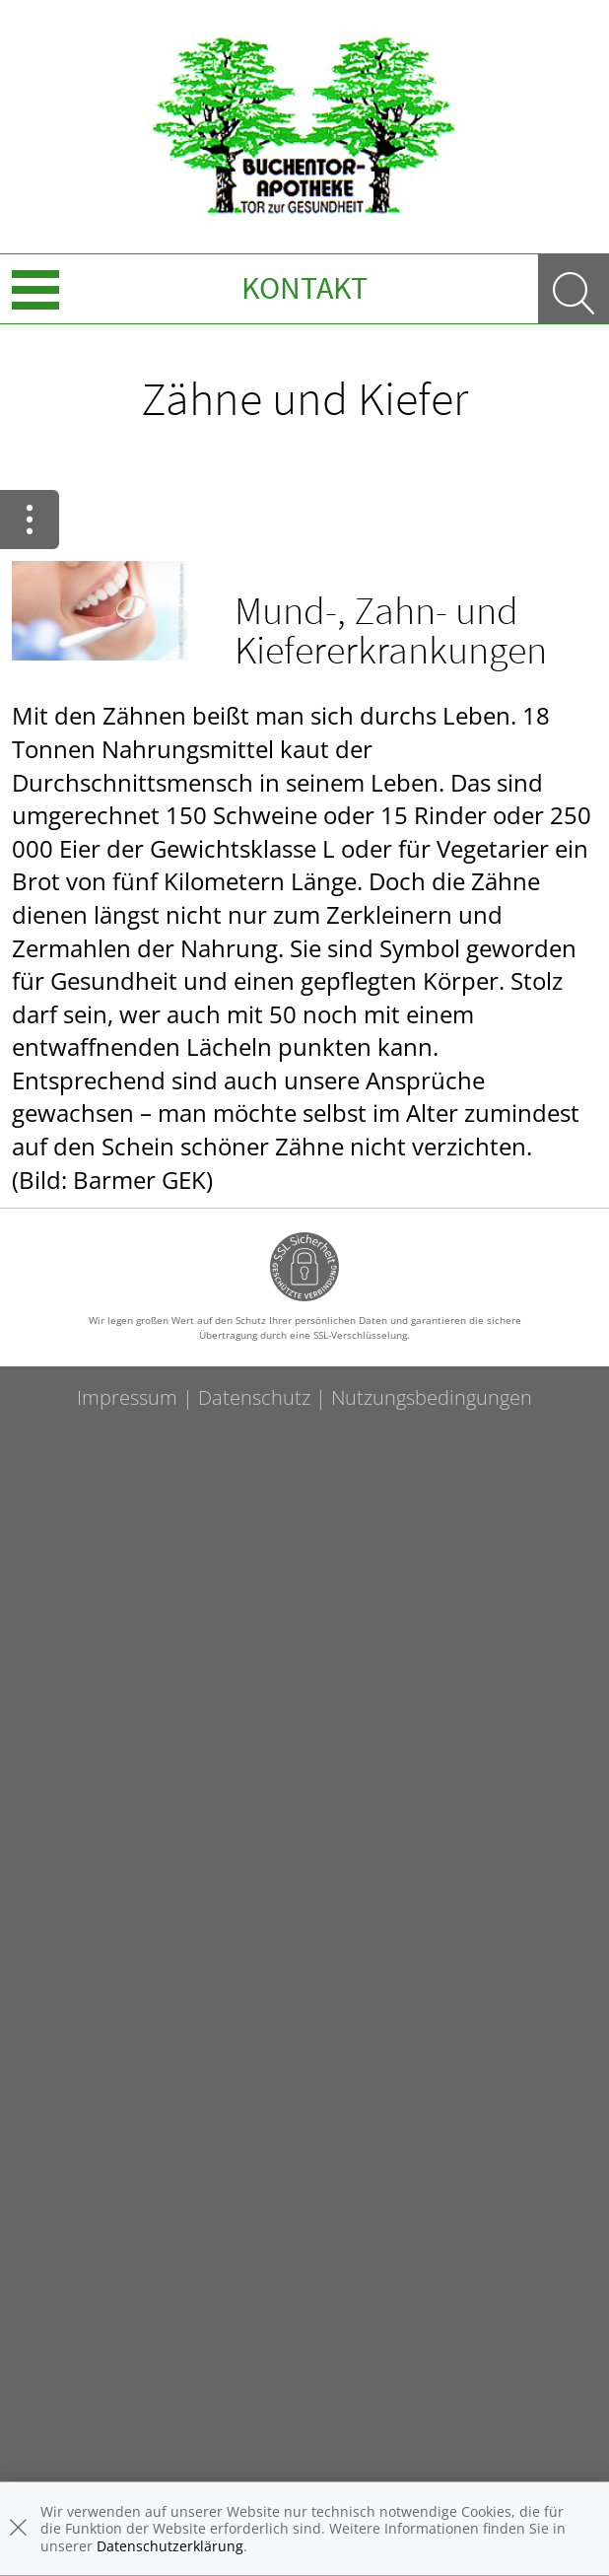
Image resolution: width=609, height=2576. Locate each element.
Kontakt (304, 288)
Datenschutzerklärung (170, 2546)
